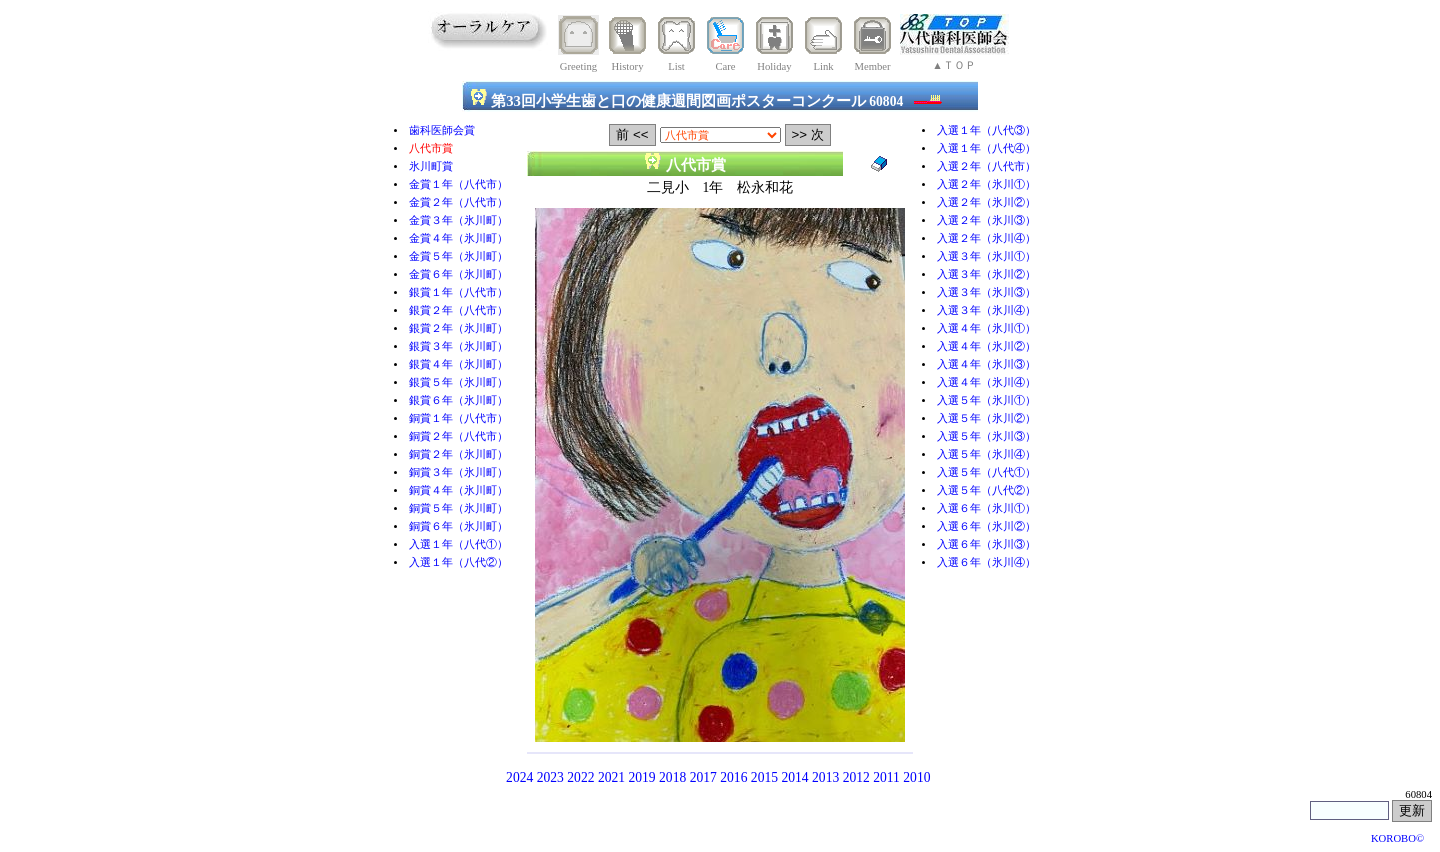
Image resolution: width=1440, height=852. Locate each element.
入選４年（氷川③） (986, 364)
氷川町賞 (431, 166)
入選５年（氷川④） (986, 454)
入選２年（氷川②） (986, 202)
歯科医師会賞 (442, 130)
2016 (733, 777)
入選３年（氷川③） (986, 292)
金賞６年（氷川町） (458, 274)
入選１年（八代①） (458, 544)
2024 (519, 777)
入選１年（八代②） (458, 562)
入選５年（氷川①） (986, 400)
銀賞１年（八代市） (458, 292)
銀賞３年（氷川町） (458, 346)
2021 (611, 777)
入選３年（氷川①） (986, 256)
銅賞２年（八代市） (458, 436)
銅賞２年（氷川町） (458, 454)
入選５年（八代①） (986, 472)
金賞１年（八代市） (458, 184)
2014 (794, 777)
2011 (886, 777)
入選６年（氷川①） (986, 508)
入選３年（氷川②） (986, 274)
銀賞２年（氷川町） (458, 328)
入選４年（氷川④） (986, 382)
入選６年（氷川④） (986, 562)
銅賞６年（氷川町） (458, 526)
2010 (916, 777)
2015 (764, 777)
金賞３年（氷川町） (458, 220)
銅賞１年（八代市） (458, 418)
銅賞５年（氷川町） (458, 508)
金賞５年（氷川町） (458, 256)
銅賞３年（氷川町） (458, 472)
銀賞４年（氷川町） (458, 364)
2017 (703, 777)
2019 (641, 777)
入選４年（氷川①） (986, 328)
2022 (580, 777)
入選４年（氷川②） (986, 346)
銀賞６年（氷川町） (458, 400)
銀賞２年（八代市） (458, 310)
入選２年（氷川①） (986, 184)
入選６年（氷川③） (986, 544)
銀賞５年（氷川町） (458, 382)
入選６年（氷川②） (986, 526)
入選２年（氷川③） (986, 220)
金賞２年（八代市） (458, 202)
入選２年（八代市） (986, 166)
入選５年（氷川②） (986, 418)
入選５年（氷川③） (986, 436)
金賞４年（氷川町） (458, 238)
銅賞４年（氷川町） (458, 490)
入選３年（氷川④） (986, 310)
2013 (825, 777)
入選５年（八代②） (986, 490)
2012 (856, 777)
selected (720, 135)
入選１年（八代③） (986, 130)
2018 (672, 777)
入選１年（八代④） (986, 148)
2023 (550, 777)
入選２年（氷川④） (986, 238)
